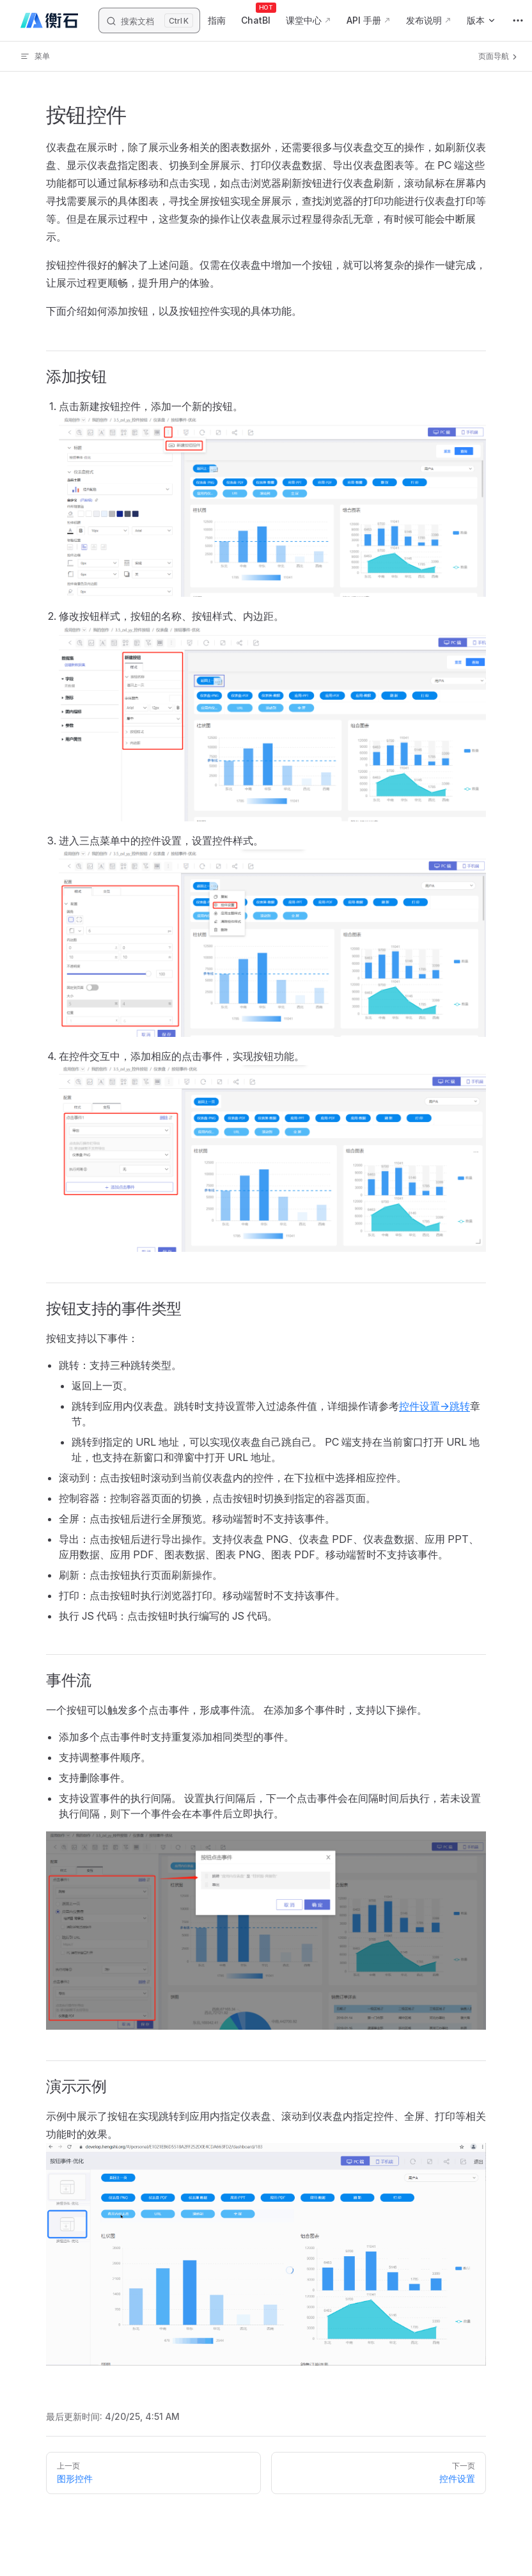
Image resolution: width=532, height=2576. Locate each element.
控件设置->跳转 (434, 1406)
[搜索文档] (149, 20)
